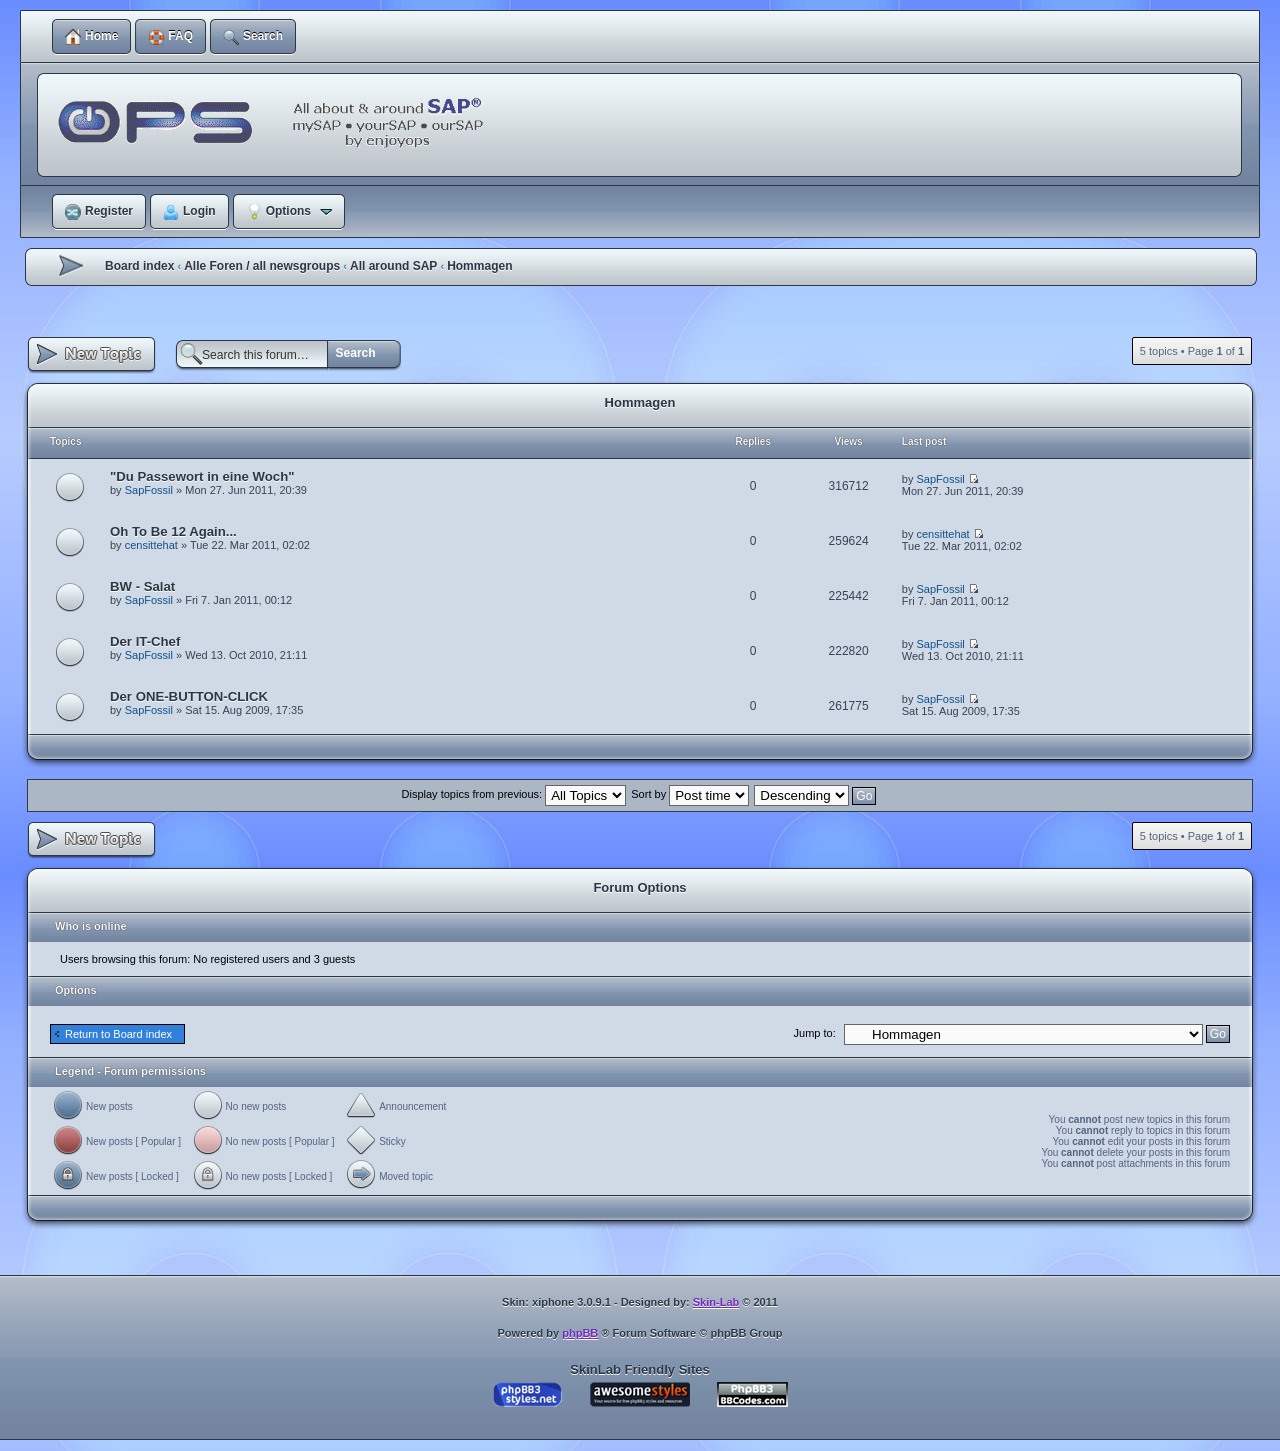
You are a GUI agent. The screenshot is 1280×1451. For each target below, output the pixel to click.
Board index (139, 266)
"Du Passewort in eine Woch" (202, 476)
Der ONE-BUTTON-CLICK (189, 696)
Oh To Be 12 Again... (173, 531)
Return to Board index (118, 1034)
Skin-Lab (716, 1302)
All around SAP (393, 266)
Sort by (690, 794)
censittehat (151, 545)
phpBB (580, 1333)
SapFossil (149, 490)
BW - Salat (142, 586)
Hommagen (479, 266)
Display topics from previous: (514, 794)
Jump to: (815, 1033)
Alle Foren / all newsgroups (262, 266)
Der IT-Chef (145, 641)
